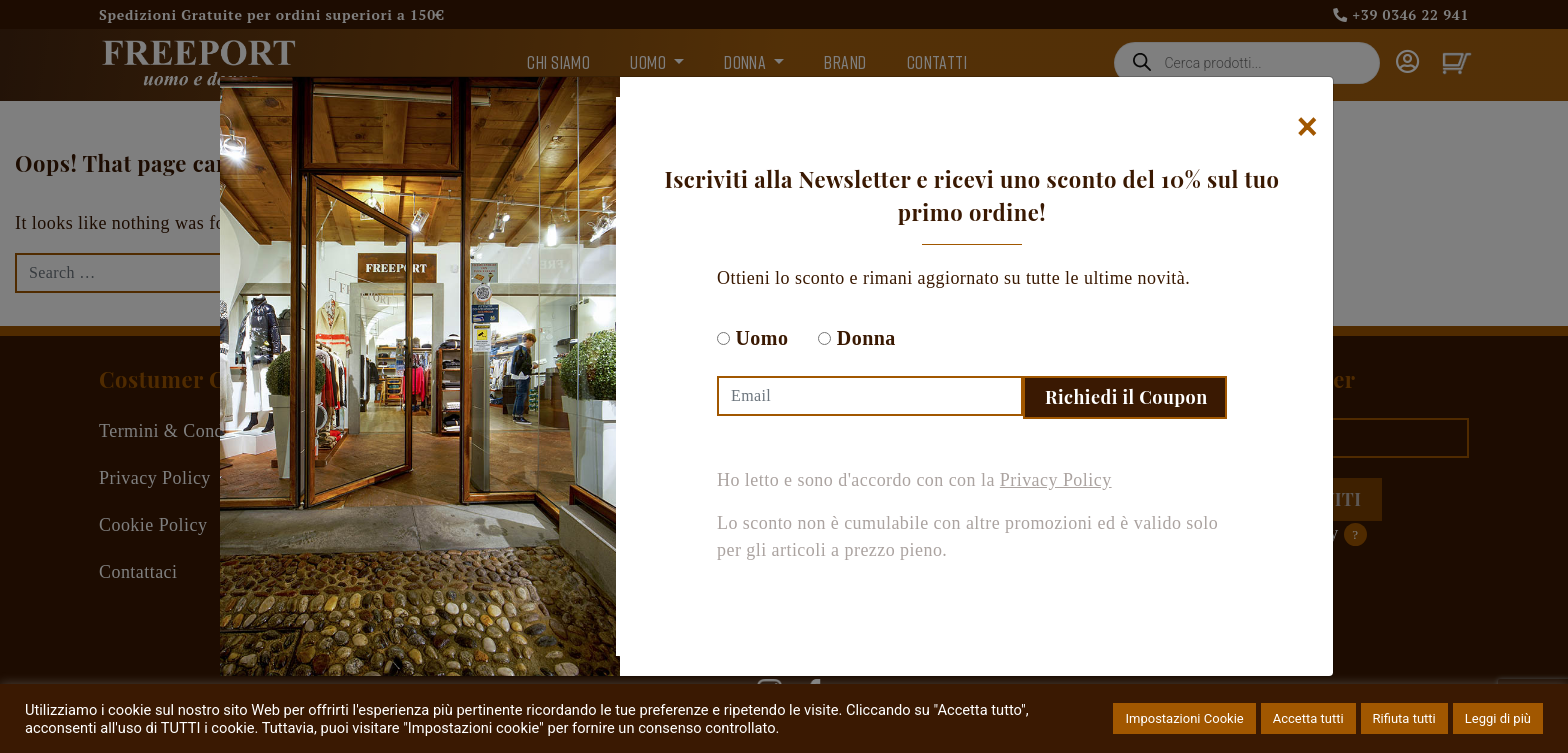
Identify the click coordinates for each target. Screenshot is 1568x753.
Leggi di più (1498, 718)
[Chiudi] (1307, 127)
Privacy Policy (1056, 480)
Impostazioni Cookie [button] (1184, 718)
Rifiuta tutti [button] (1404, 718)
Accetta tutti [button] (1308, 718)
